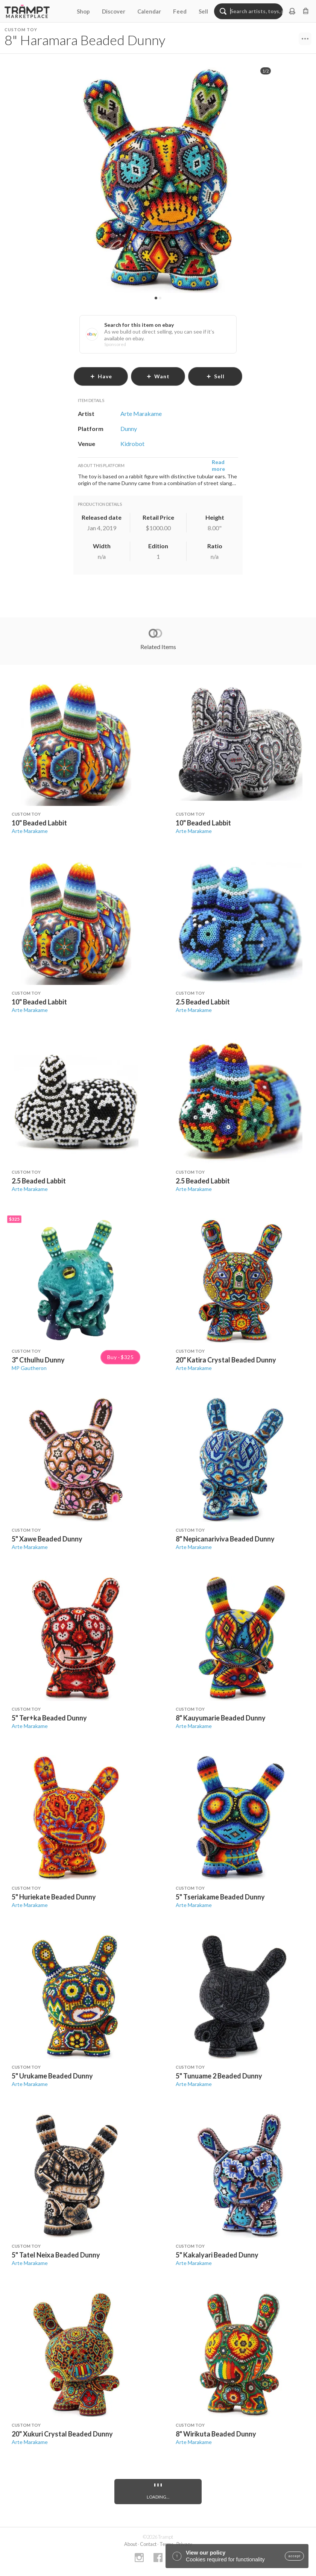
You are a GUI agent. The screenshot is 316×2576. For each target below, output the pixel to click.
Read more (218, 465)
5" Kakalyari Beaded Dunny (217, 2255)
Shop (83, 11)
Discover (113, 11)
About (130, 2544)
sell (215, 376)
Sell (203, 11)
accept (294, 2556)
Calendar (149, 11)
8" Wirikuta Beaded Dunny (216, 2434)
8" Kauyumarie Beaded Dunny (221, 1718)
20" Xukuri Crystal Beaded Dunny (62, 2434)
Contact (148, 2544)
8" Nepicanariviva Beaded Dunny (225, 1539)
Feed (180, 11)
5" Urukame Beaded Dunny (52, 2076)
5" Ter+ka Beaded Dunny (49, 1718)
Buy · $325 (120, 1357)
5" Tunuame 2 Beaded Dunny (219, 2076)
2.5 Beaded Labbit (203, 1002)
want (158, 376)
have (101, 376)
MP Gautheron (29, 1368)
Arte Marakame (30, 831)
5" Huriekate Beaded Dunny (54, 1897)
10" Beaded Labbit (39, 823)
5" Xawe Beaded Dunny (47, 1539)
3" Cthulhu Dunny (38, 1360)
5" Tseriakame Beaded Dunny (220, 1897)
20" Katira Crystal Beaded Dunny (226, 1360)
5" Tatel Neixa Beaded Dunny (56, 2255)
